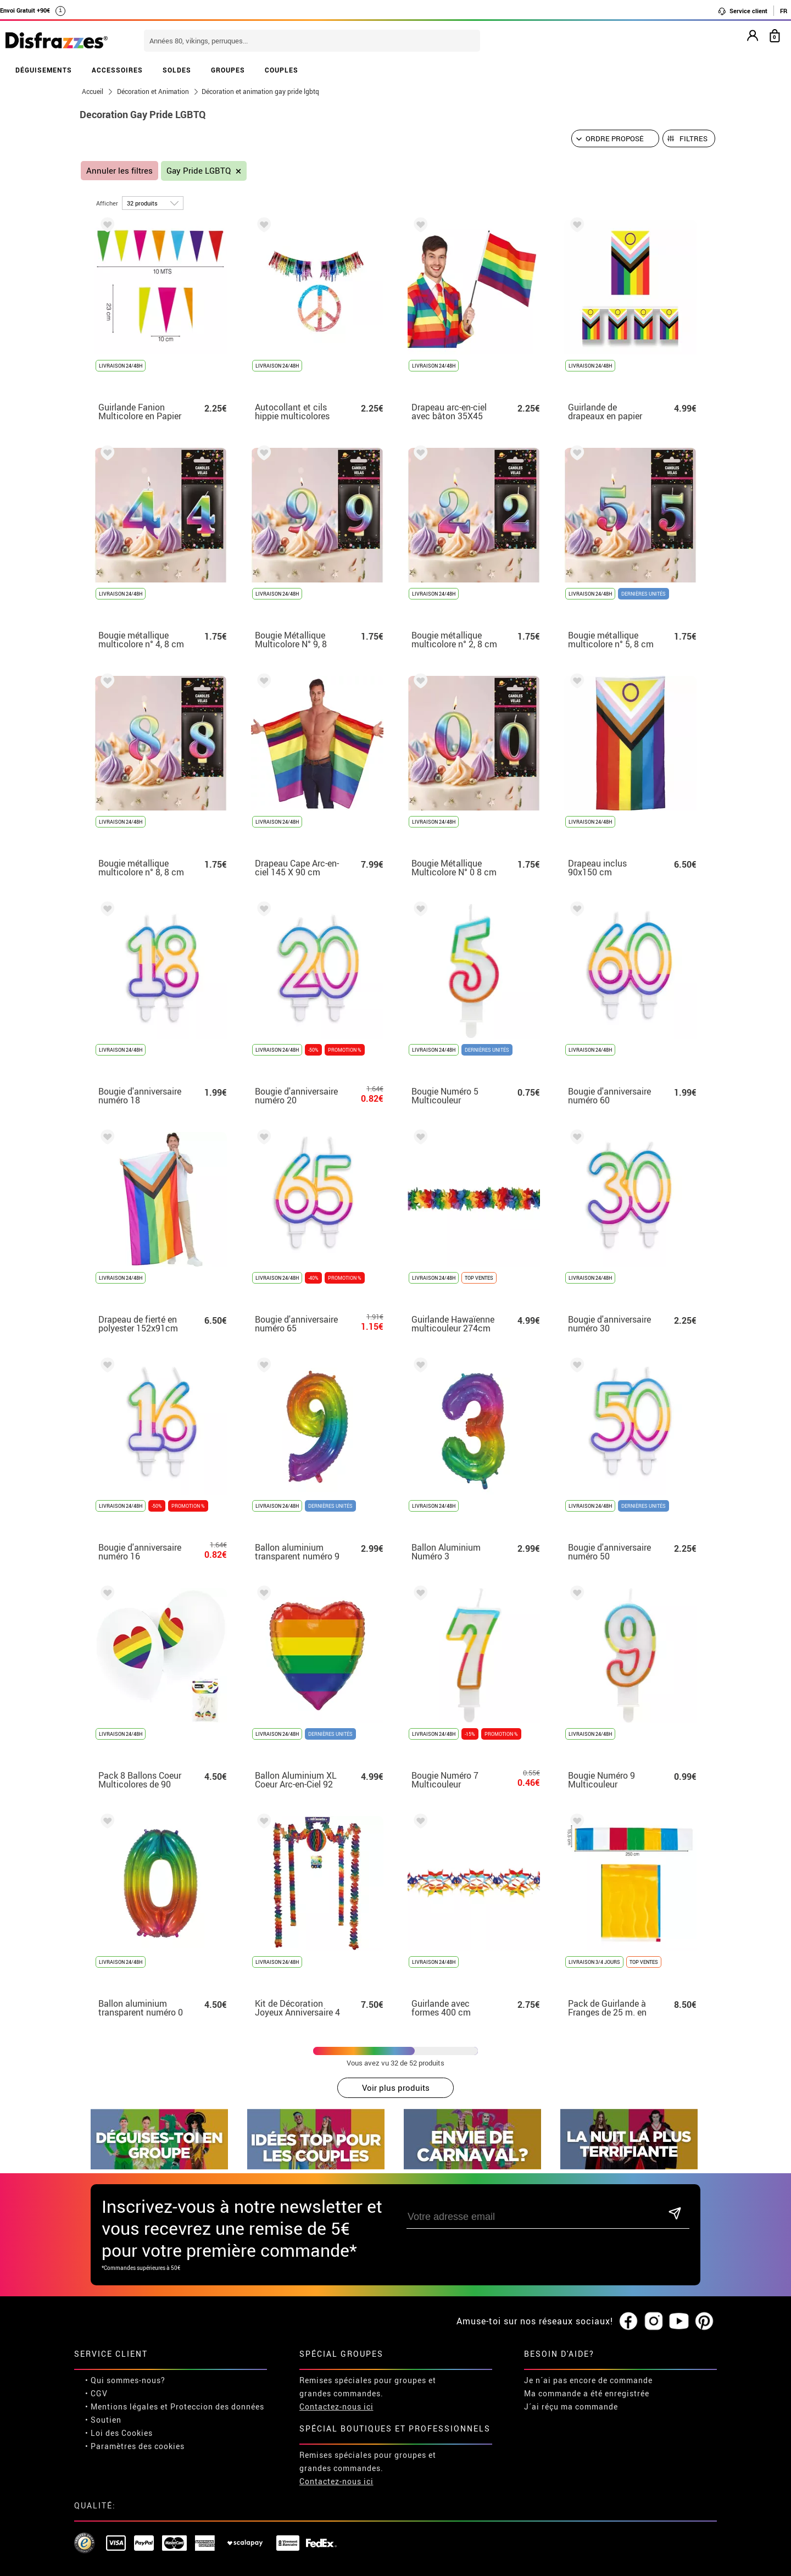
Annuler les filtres (119, 170)
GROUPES (228, 69)
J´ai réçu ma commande (571, 2368)
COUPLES (281, 69)
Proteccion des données (217, 2368)
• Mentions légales (121, 2368)
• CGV (96, 2355)
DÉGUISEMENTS (43, 69)
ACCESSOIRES (117, 69)
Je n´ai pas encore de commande (588, 2342)
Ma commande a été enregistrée (586, 2355)
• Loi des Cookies (119, 2395)
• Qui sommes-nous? (125, 2342)
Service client (742, 11)
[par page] (152, 203)
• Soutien (103, 2382)
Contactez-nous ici (336, 2368)
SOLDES (177, 69)
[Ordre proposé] (615, 138)
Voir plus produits (396, 2087)
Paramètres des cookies (138, 2408)
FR (783, 11)
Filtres (693, 138)
